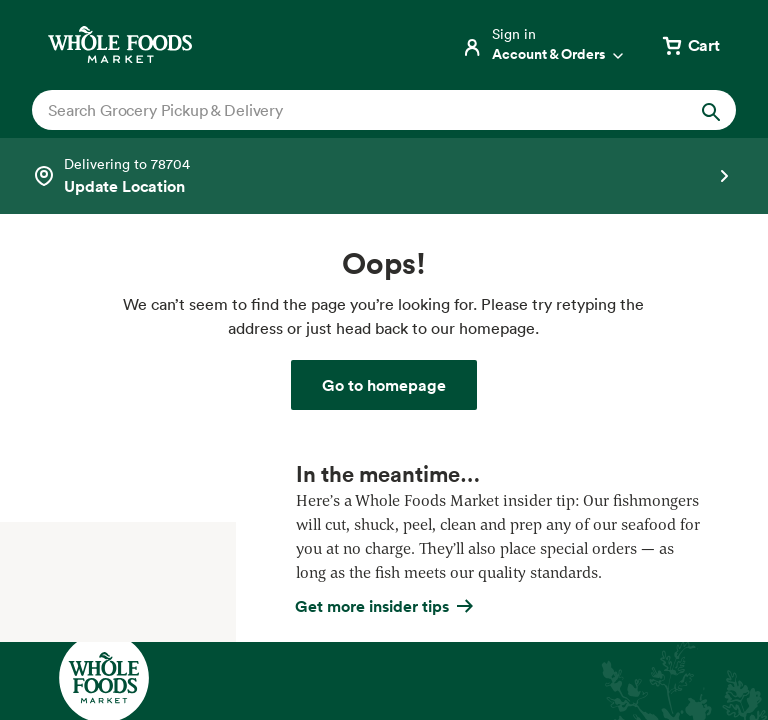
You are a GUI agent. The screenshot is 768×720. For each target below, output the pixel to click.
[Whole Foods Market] (120, 44)
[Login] (544, 45)
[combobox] (350, 110)
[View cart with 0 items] (690, 45)
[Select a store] (384, 176)
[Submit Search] (711, 110)
